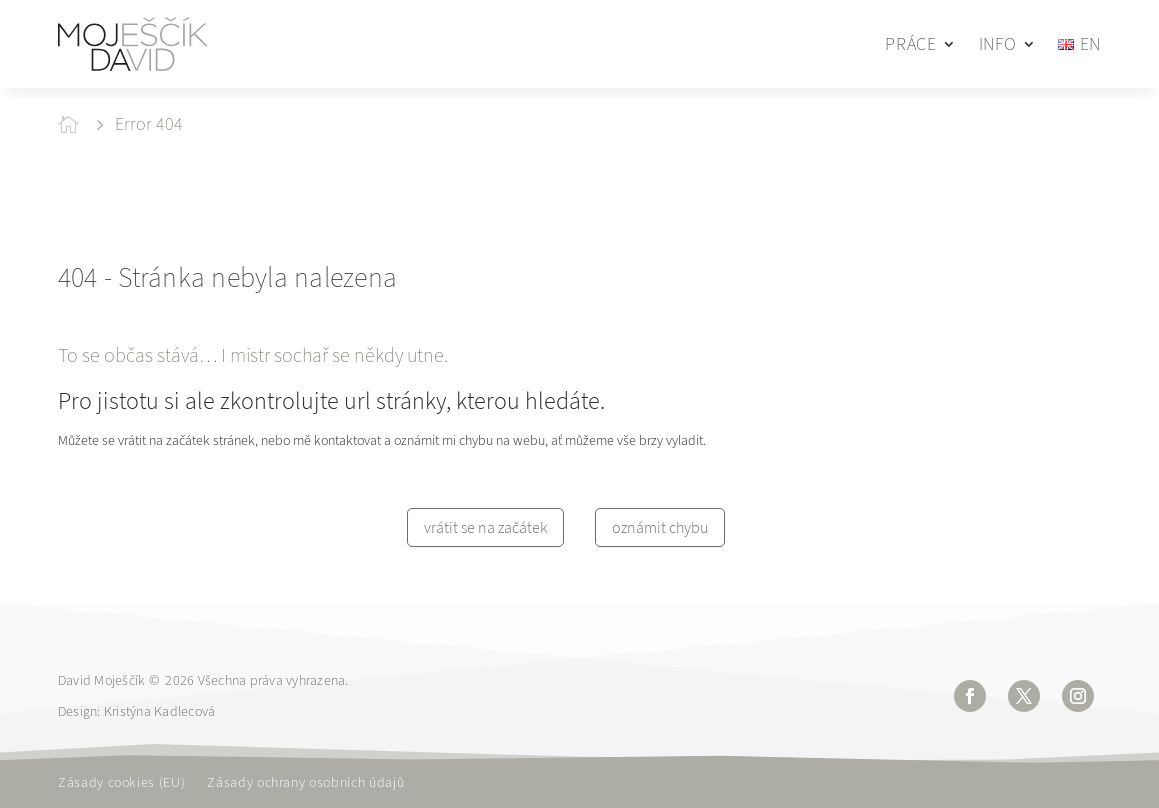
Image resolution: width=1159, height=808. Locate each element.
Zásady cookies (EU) (121, 784)
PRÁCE (910, 44)
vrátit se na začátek (485, 527)
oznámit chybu (660, 527)
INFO (998, 44)
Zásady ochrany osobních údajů (305, 784)
